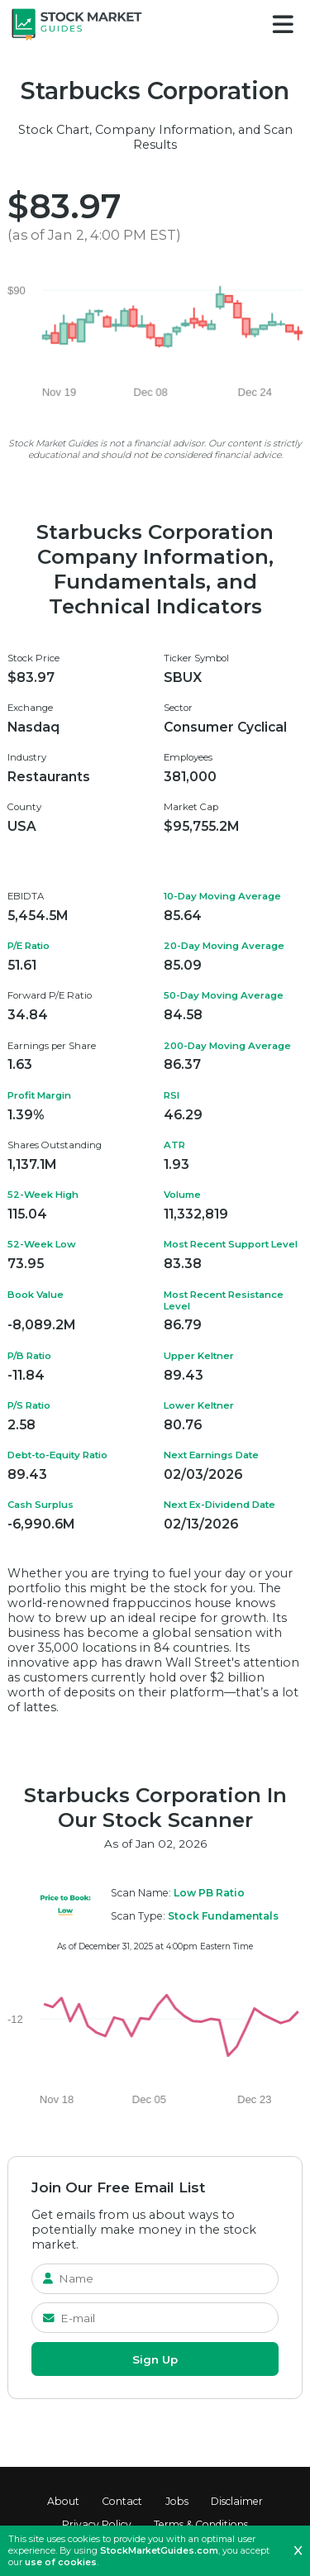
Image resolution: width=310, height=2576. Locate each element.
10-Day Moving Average (222, 896)
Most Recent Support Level (231, 1244)
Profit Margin (39, 1095)
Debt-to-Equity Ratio (57, 1455)
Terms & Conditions (201, 2524)
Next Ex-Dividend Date (219, 1504)
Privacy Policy (96, 2524)
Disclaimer (237, 2501)
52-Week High (43, 1194)
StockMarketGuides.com (159, 2550)
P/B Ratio (29, 1356)
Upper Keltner (199, 1356)
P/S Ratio (28, 1405)
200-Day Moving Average (227, 1046)
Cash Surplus (40, 1504)
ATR (174, 1145)
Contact (122, 2501)
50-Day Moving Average (224, 995)
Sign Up (155, 2359)
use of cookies (61, 2562)
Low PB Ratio (209, 1893)
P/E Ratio (28, 946)
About (63, 2501)
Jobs (176, 2501)
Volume (182, 1194)
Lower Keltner (199, 1405)
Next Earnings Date (211, 1455)
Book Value (35, 1294)
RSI (171, 1095)
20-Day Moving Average (224, 946)
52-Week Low (41, 1244)
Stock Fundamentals (223, 1916)
